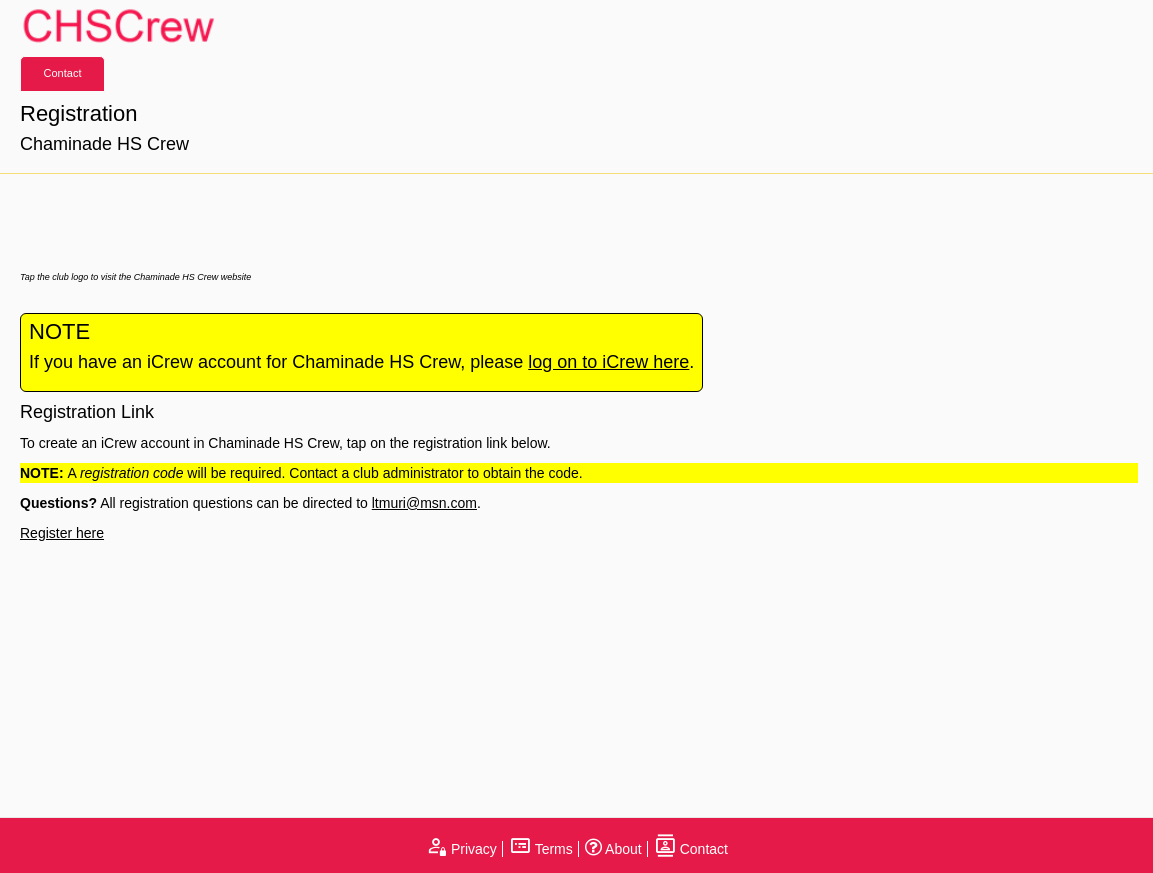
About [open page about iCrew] (613, 849)
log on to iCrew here (608, 362)
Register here (62, 533)
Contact (63, 73)
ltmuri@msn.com (424, 503)
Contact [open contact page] (691, 849)
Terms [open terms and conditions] (541, 849)
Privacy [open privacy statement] (461, 849)
